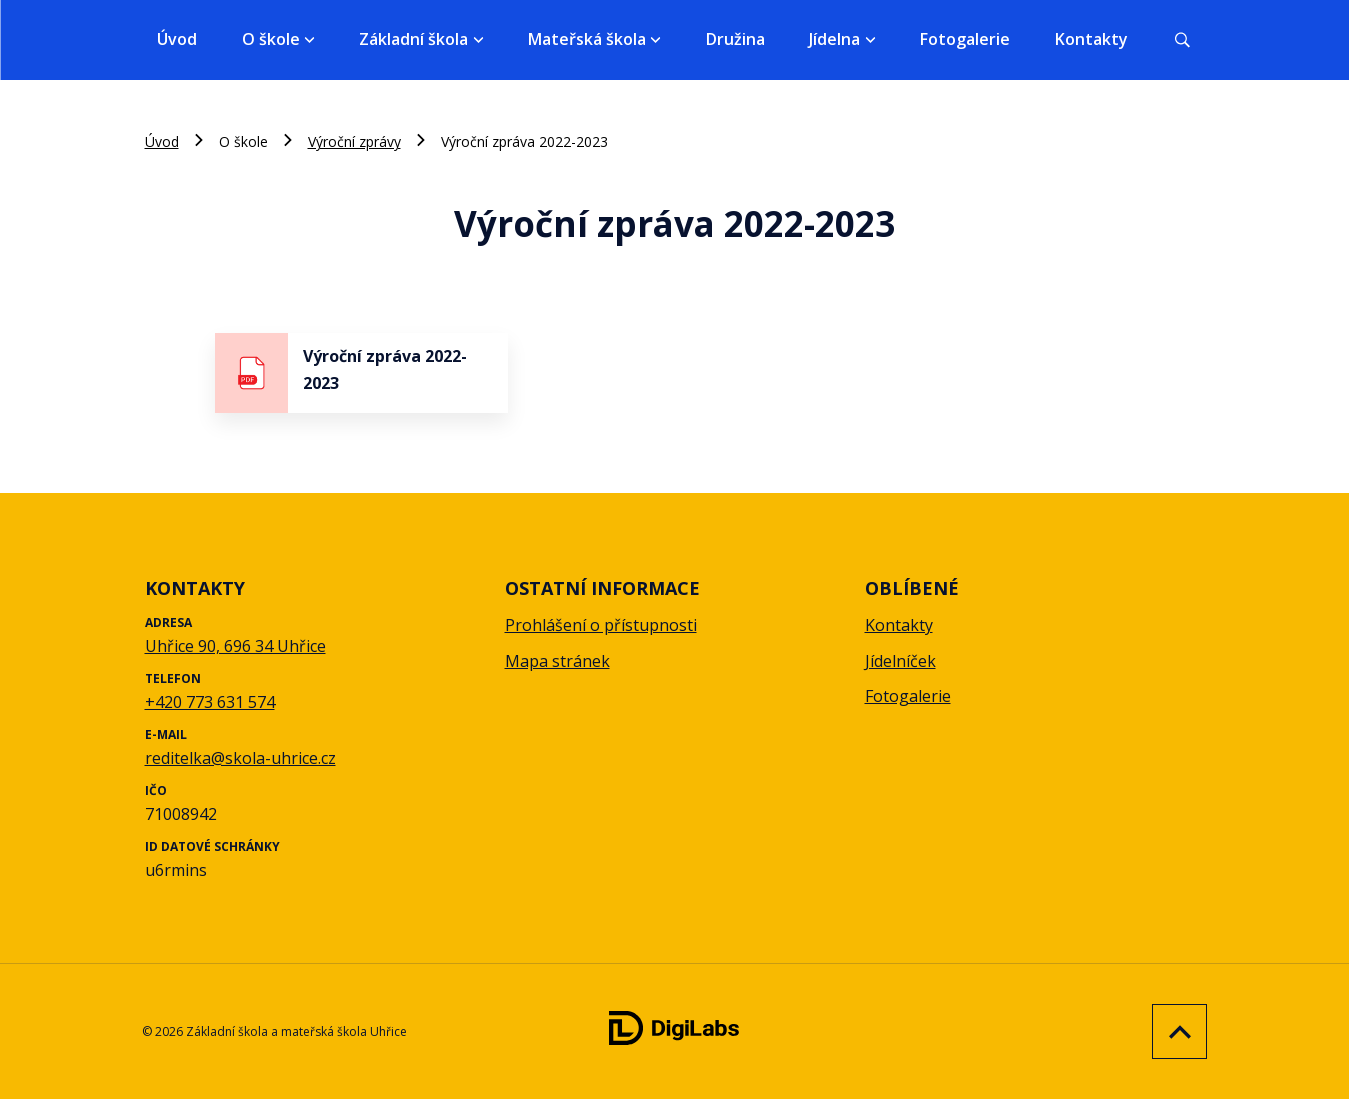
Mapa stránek (557, 661)
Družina (735, 39)
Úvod (177, 39)
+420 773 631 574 (210, 702)
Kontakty (1091, 39)
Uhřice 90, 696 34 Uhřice (235, 646)
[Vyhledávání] (1182, 40)
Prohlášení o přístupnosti (601, 625)
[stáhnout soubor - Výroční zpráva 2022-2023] (361, 372)
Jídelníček (900, 661)
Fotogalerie (965, 39)
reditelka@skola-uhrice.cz (240, 758)
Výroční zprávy (354, 141)
